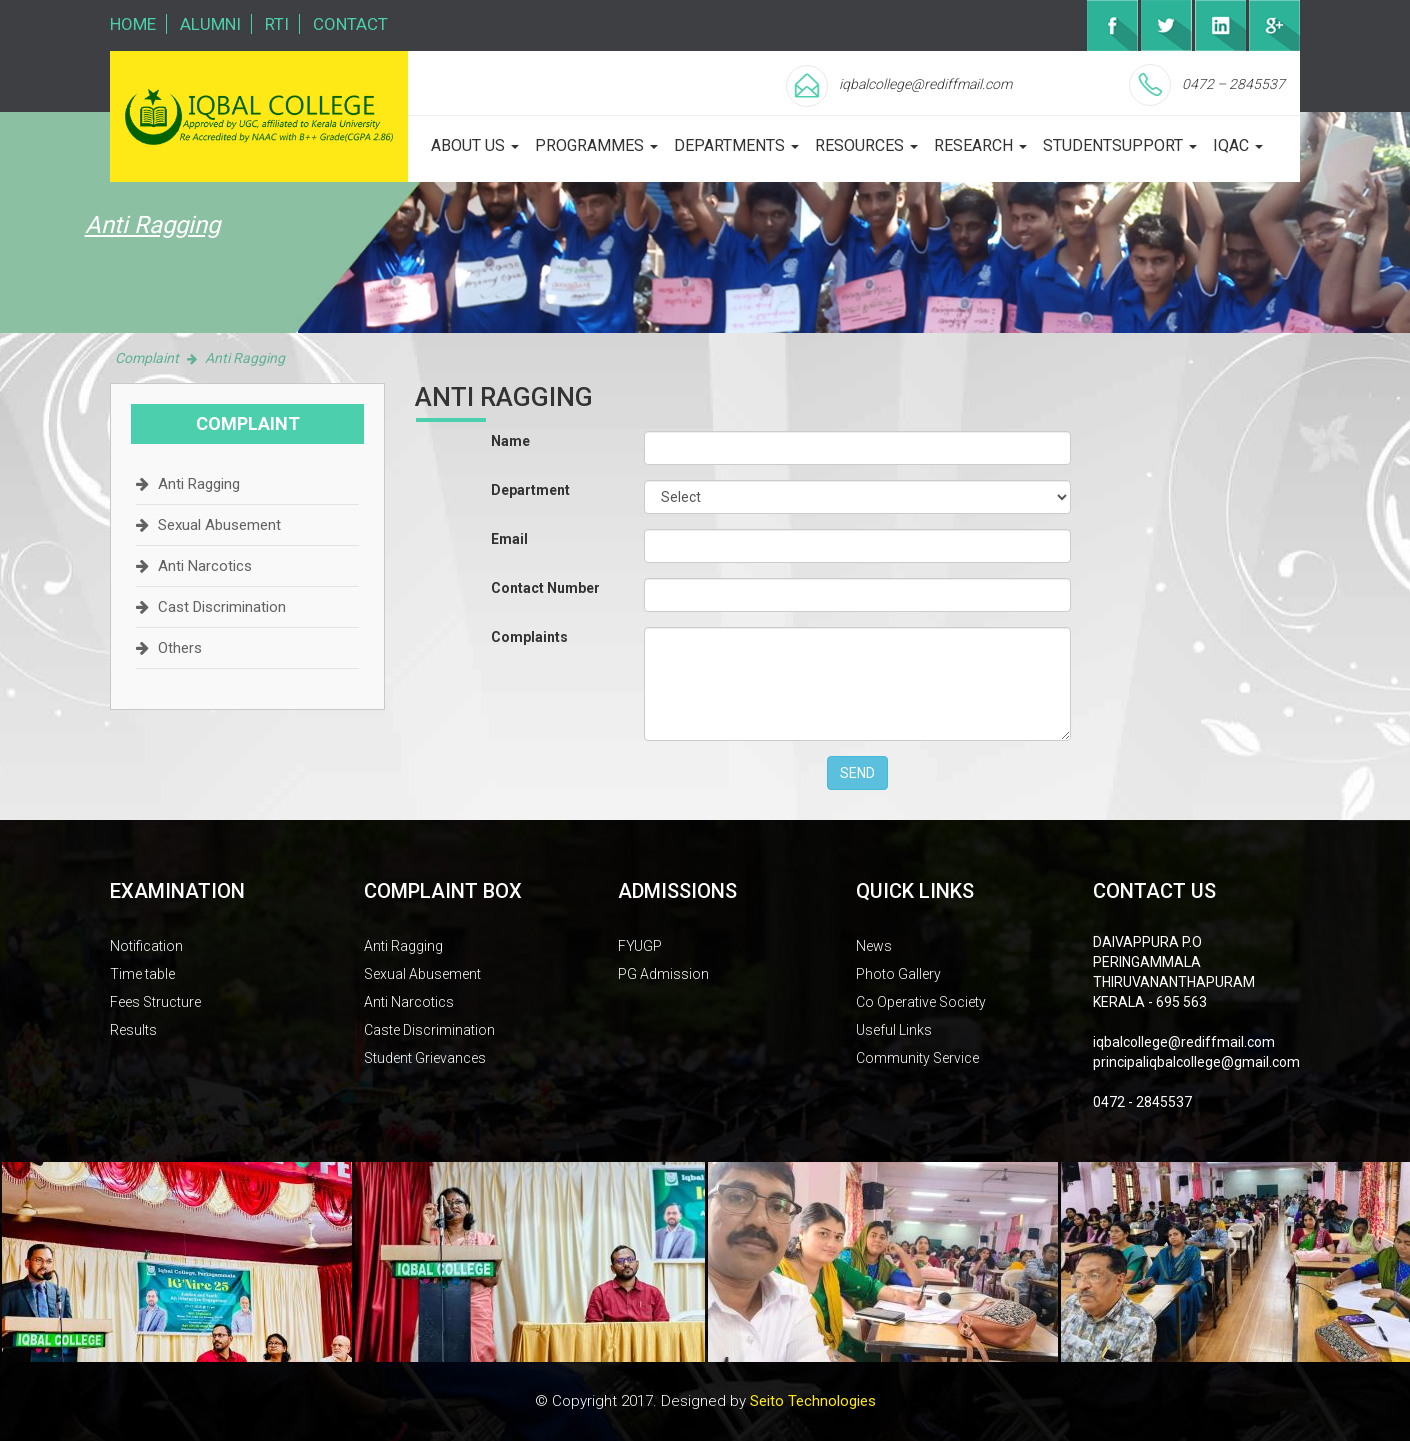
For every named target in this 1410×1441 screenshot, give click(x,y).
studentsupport (1120, 145)
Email (509, 539)
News (874, 946)
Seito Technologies (813, 1401)
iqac (1238, 145)
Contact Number (545, 588)
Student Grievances (425, 1058)
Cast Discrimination (222, 607)
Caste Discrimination (429, 1030)
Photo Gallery (898, 974)
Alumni (210, 24)
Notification (146, 946)
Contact (350, 24)
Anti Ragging (199, 484)
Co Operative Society (921, 1002)
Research (980, 145)
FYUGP (640, 946)
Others (180, 648)
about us (475, 145)
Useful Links (894, 1030)
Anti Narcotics (205, 566)
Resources (866, 145)
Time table (142, 974)
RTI (277, 24)
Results (133, 1030)
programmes (596, 145)
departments (736, 145)
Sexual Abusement (219, 525)
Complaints (529, 637)
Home (133, 24)
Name (510, 441)
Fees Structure (155, 1002)
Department (530, 490)
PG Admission (663, 974)
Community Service (917, 1058)
